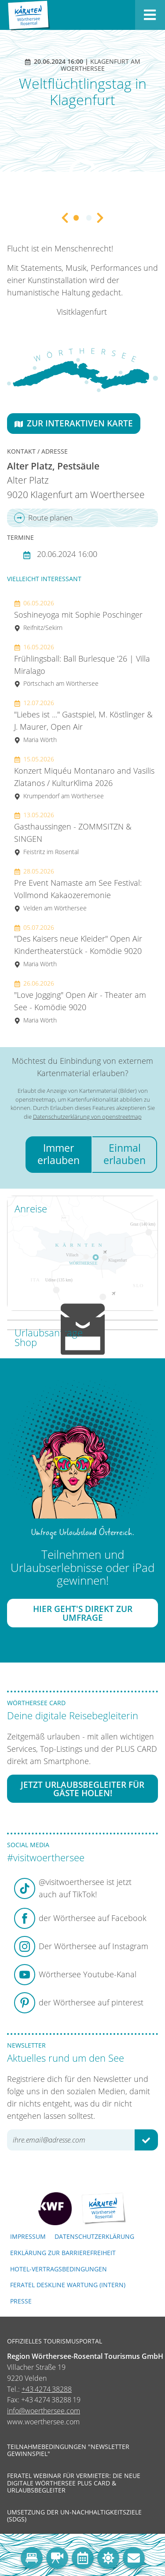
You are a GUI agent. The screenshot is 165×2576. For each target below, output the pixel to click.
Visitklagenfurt (82, 311)
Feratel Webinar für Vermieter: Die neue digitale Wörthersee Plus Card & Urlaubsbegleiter (73, 2483)
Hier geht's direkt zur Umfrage (82, 1613)
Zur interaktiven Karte (74, 423)
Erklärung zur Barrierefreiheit (63, 2253)
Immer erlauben (58, 1154)
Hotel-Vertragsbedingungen (58, 2269)
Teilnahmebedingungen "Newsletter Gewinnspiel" (68, 2450)
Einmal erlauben (124, 1154)
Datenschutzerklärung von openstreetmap (87, 1117)
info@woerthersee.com (43, 2411)
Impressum (28, 2236)
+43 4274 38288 (47, 2389)
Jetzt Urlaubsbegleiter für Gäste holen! (82, 1789)
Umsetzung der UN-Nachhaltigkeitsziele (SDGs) (74, 2516)
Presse (21, 2301)
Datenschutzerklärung (94, 2236)
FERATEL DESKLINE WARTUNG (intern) (67, 2285)
